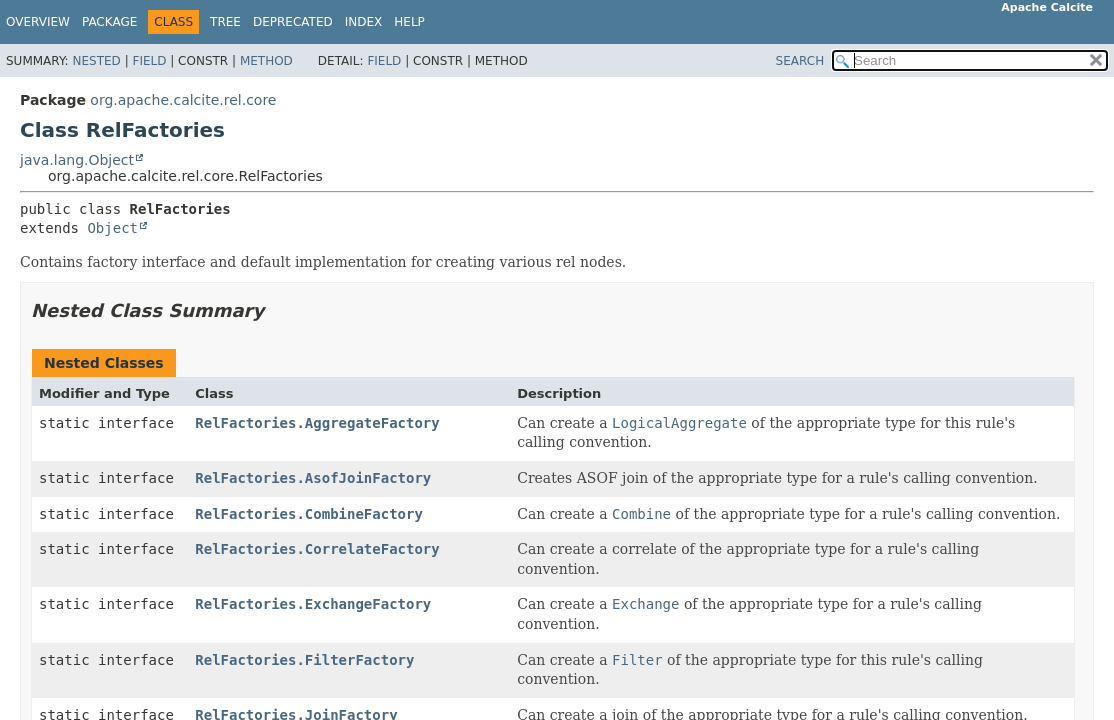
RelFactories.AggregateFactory (317, 423)
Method (266, 61)
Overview (38, 22)
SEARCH (800, 61)
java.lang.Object (77, 160)
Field (149, 61)
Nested (96, 61)
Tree (225, 22)
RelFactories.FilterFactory (304, 660)
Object (112, 228)
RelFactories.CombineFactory (309, 514)
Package (109, 22)
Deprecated (293, 22)
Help (409, 22)
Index (364, 22)
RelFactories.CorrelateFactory (317, 549)
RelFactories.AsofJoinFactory (313, 478)
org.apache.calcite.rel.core (183, 100)
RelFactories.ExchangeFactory (313, 604)
